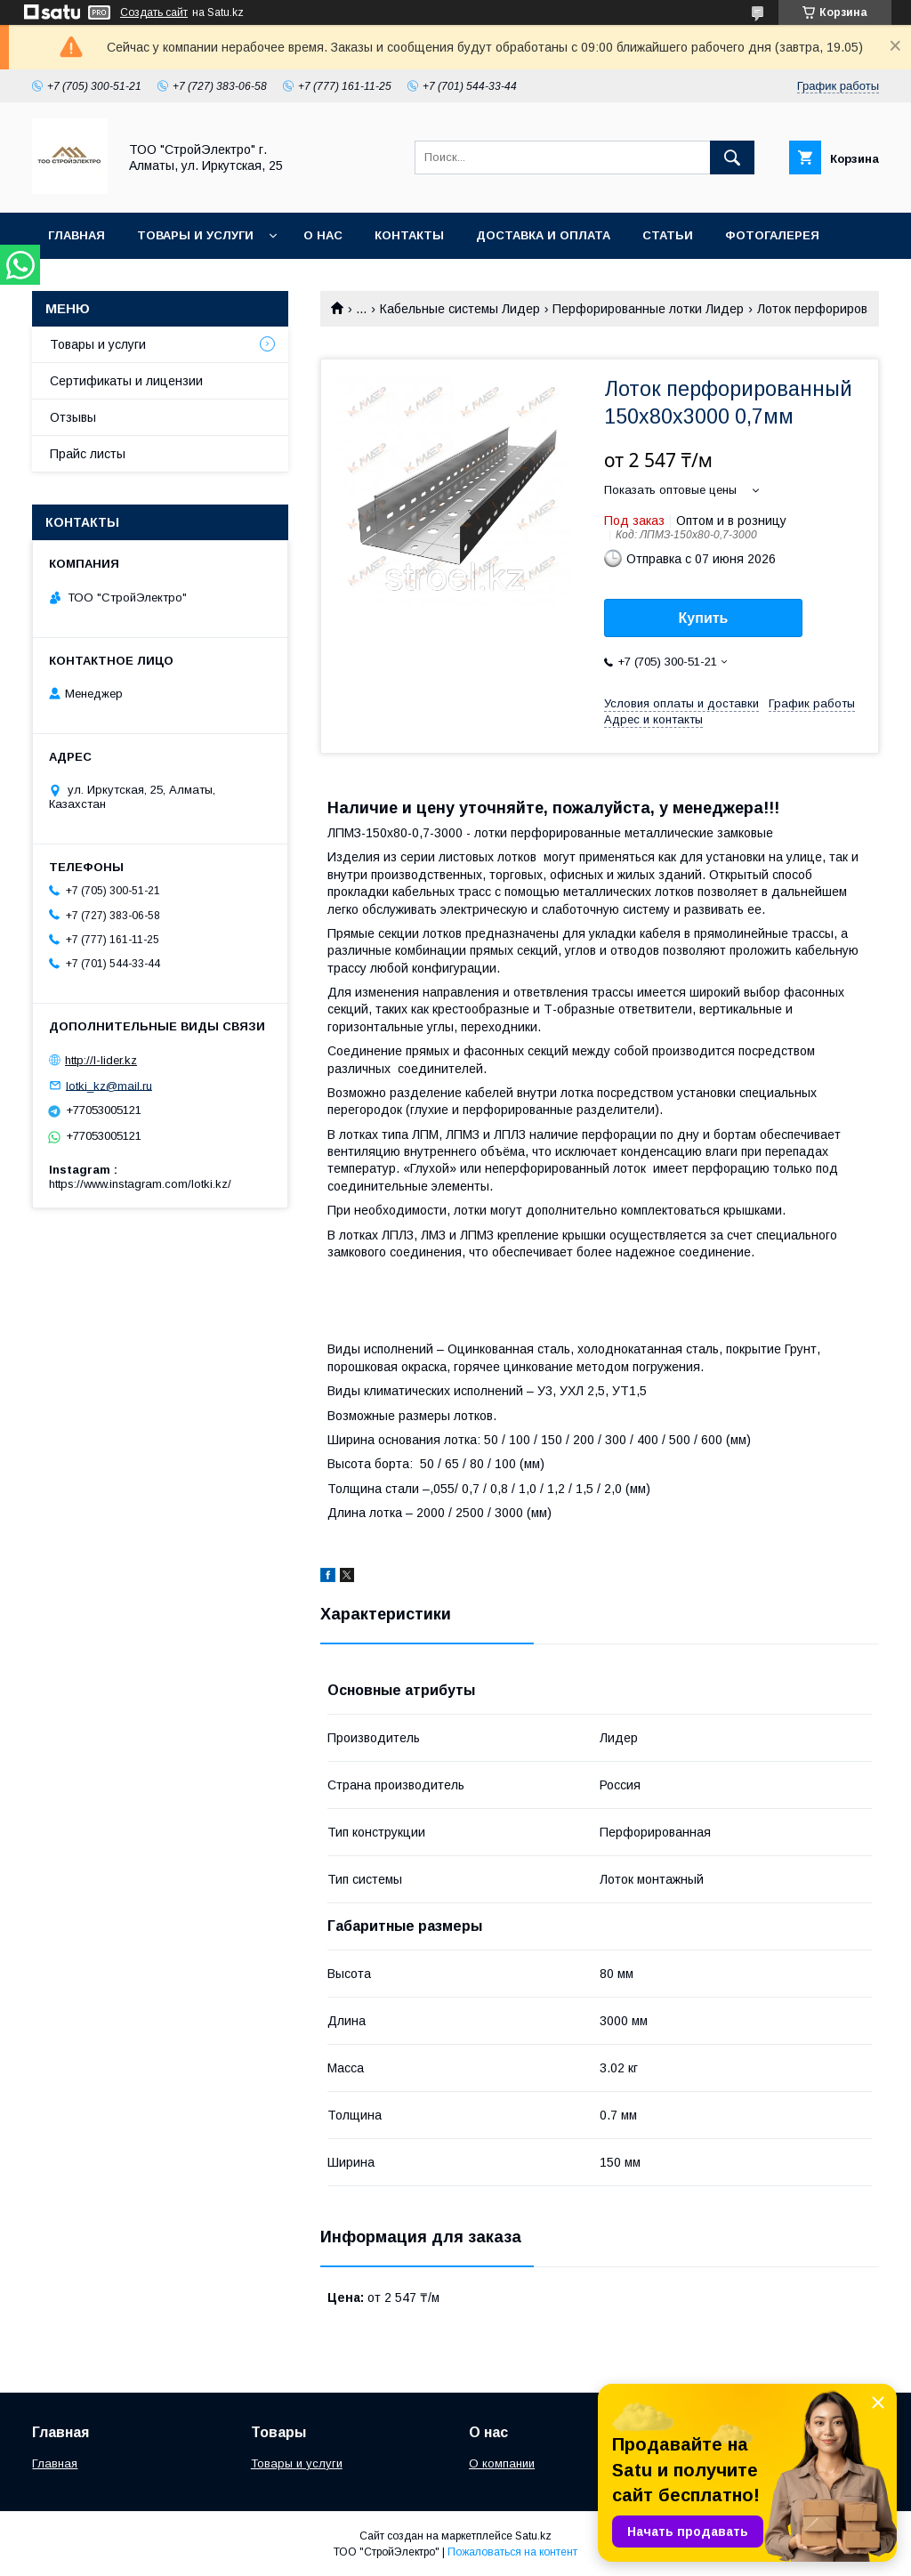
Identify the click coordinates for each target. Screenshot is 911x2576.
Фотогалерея (772, 235)
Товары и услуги (195, 235)
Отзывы (73, 417)
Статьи (667, 235)
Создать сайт (154, 12)
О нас (323, 235)
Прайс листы (87, 454)
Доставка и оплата (543, 235)
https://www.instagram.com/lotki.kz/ (140, 1184)
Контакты (409, 235)
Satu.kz (533, 2536)
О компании (502, 2463)
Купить (704, 618)
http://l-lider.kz (101, 1060)
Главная (76, 235)
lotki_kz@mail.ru (109, 1085)
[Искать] (732, 157)
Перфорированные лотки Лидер (648, 309)
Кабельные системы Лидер (460, 309)
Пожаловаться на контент (512, 2552)
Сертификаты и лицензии (126, 381)
